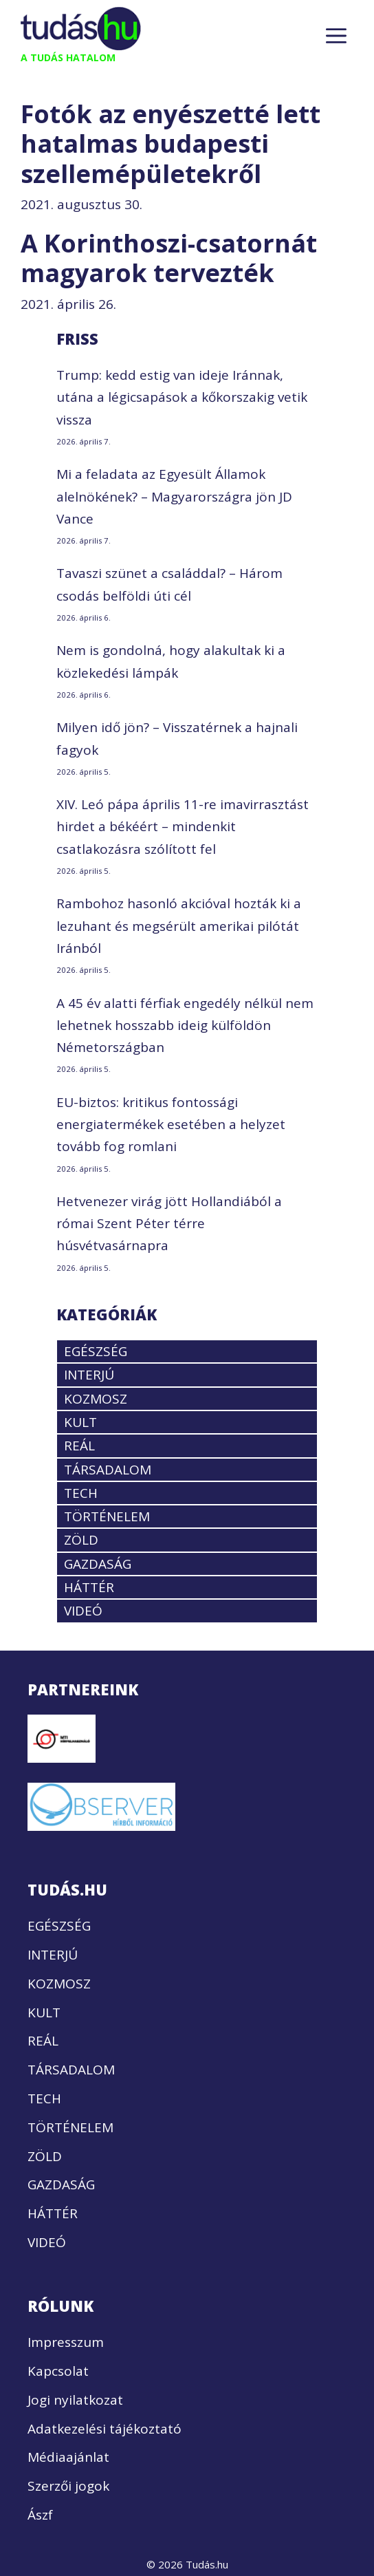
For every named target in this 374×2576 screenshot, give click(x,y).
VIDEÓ (83, 1611)
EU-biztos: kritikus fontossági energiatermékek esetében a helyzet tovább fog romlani (170, 1124)
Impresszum (66, 2342)
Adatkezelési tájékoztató (105, 2429)
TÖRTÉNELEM (107, 1516)
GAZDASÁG (97, 1564)
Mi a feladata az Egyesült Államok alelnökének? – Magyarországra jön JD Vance (174, 496)
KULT (80, 1422)
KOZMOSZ (95, 1399)
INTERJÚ (89, 1375)
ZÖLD (81, 1540)
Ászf (40, 2515)
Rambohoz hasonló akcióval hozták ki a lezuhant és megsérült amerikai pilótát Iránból (178, 925)
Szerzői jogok (68, 2486)
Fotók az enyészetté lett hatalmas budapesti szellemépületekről (170, 143)
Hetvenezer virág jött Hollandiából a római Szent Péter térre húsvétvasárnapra (169, 1223)
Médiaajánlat (68, 2457)
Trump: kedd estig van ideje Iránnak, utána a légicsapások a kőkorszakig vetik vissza (181, 397)
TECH (81, 1493)
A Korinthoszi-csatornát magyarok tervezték (169, 258)
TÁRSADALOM (107, 1470)
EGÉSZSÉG (95, 1351)
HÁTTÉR (89, 1587)
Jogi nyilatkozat (75, 2400)
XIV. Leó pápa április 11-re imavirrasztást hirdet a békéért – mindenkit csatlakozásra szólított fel (182, 826)
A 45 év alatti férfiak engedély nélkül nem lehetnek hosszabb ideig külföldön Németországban (185, 1025)
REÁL (79, 1446)
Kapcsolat (58, 2371)
